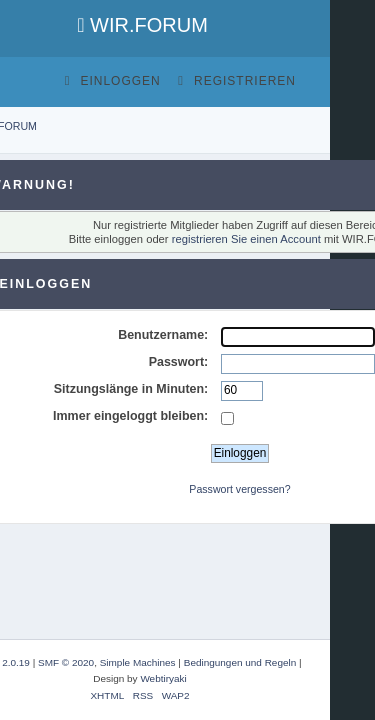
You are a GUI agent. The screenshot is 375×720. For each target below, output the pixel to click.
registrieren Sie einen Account (246, 239)
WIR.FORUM (142, 25)
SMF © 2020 (66, 662)
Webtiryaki (163, 678)
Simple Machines (138, 662)
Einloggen (113, 81)
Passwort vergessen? (239, 489)
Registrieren (237, 81)
